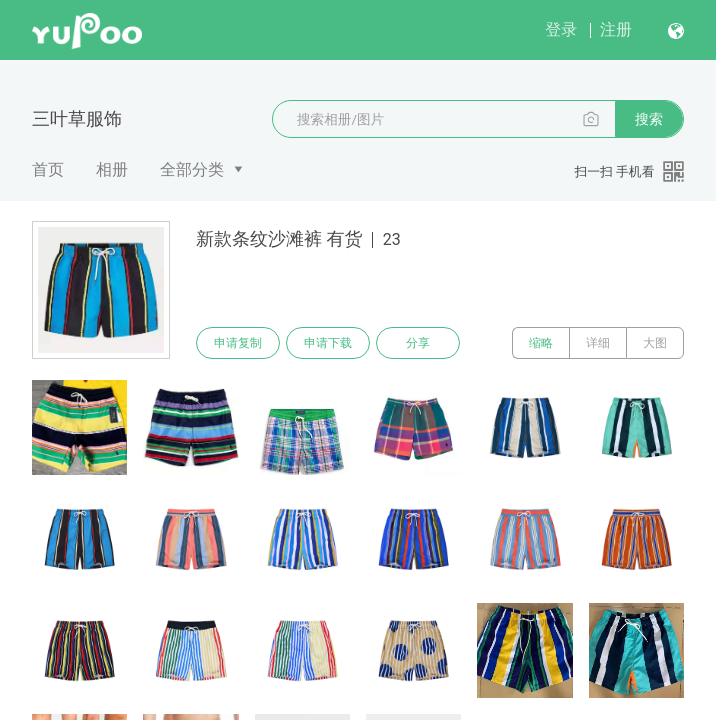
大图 (655, 343)
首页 (48, 169)
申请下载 (328, 343)
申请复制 (238, 343)
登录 (561, 29)
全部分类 (192, 169)
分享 (418, 343)
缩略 (541, 343)
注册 (616, 29)
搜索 (649, 119)
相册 (112, 169)
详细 (598, 343)
